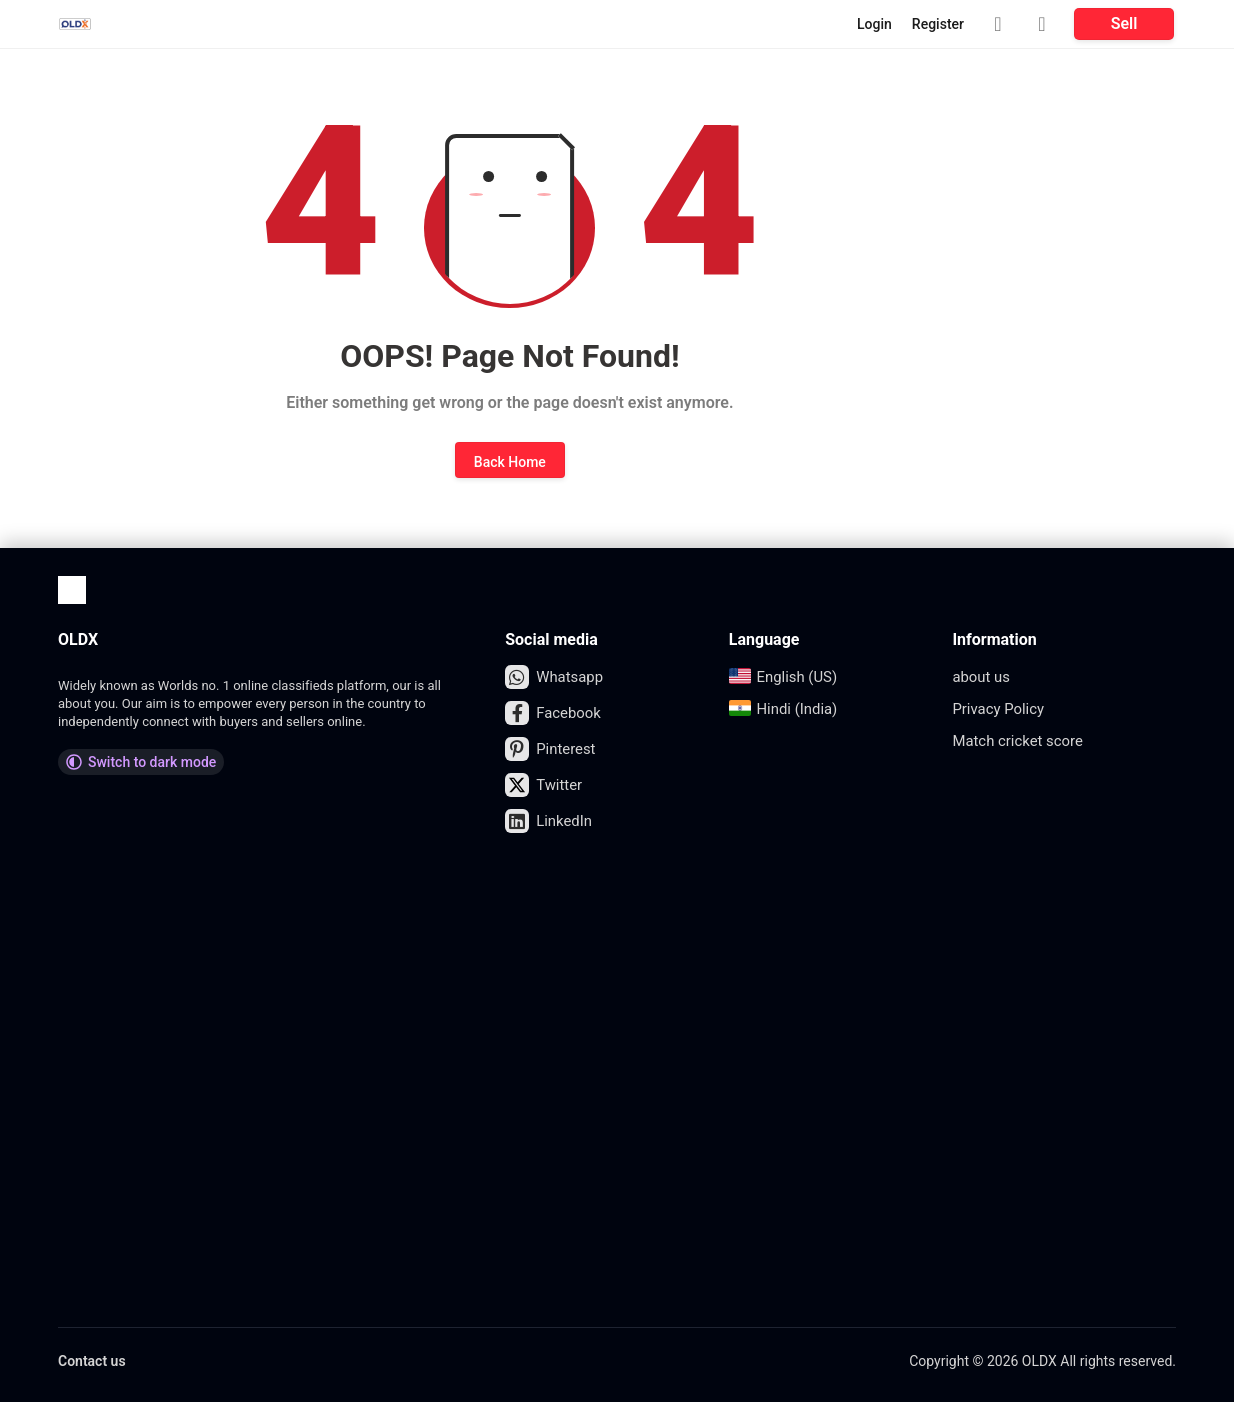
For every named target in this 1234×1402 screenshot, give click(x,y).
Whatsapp (556, 677)
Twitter (545, 785)
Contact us (92, 1361)
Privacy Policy (1001, 708)
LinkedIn (550, 821)
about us (983, 676)
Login (874, 24)
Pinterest (552, 749)
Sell (1124, 23)
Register (938, 24)
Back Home (510, 462)
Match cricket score (1022, 740)
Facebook (555, 713)
